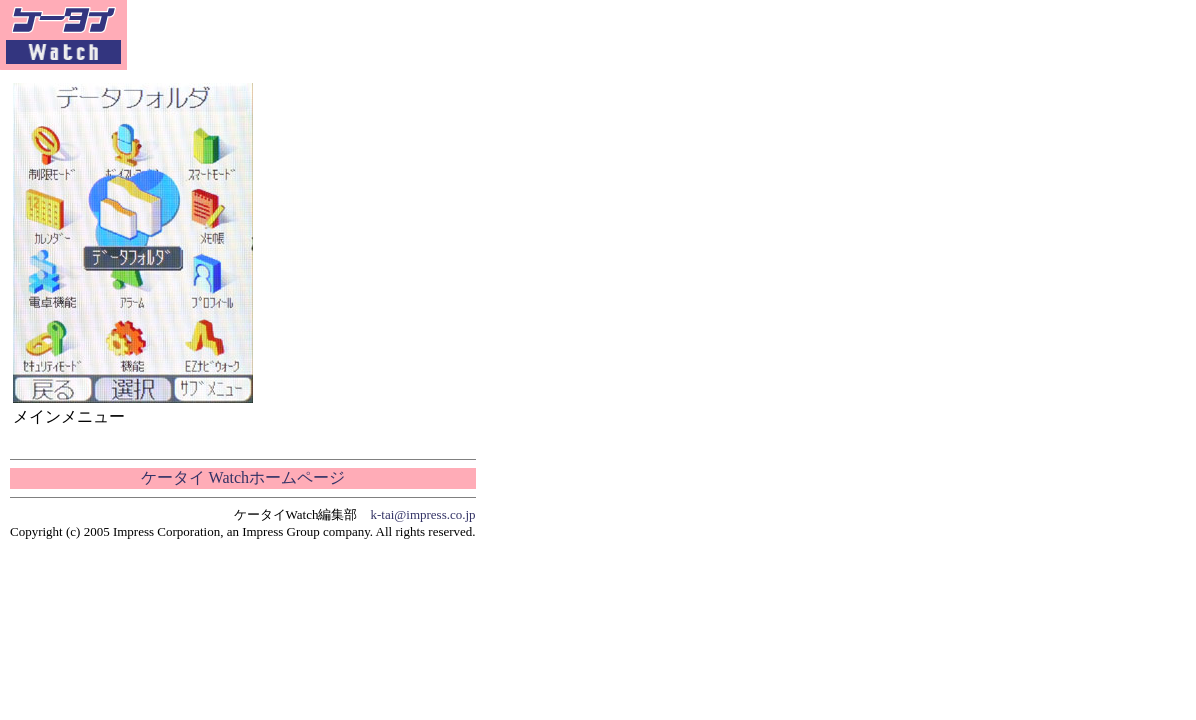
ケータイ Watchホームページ (243, 477)
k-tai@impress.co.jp (423, 514)
